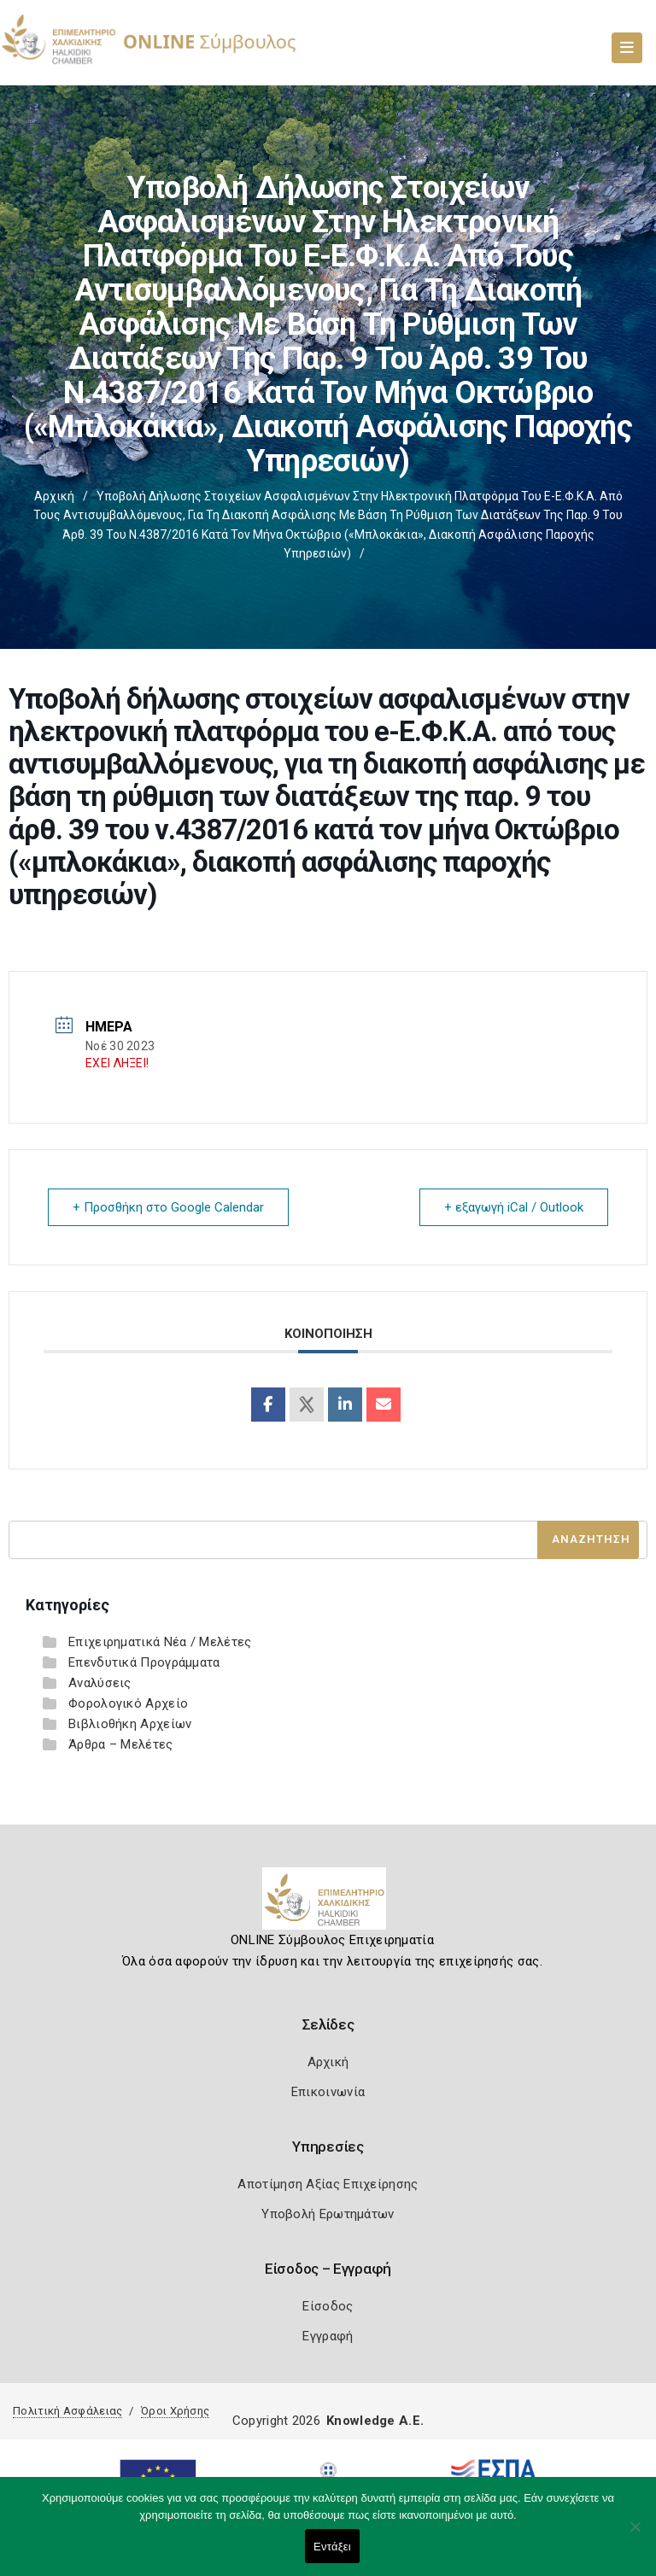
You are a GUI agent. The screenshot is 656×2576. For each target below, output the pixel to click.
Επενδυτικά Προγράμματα (144, 1662)
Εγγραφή (327, 2336)
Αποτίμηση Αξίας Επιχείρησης (327, 2184)
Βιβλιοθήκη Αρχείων (129, 1724)
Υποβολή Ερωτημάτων (327, 2214)
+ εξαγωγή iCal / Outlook (513, 1207)
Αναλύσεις (100, 1683)
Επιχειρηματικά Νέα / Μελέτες (159, 1642)
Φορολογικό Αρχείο (128, 1703)
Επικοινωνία (328, 2092)
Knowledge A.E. (375, 2420)
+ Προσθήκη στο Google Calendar (168, 1207)
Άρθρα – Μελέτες (120, 1744)
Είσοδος (327, 2306)
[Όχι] (634, 2535)
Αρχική (54, 496)
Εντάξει (332, 2546)
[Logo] (328, 1905)
